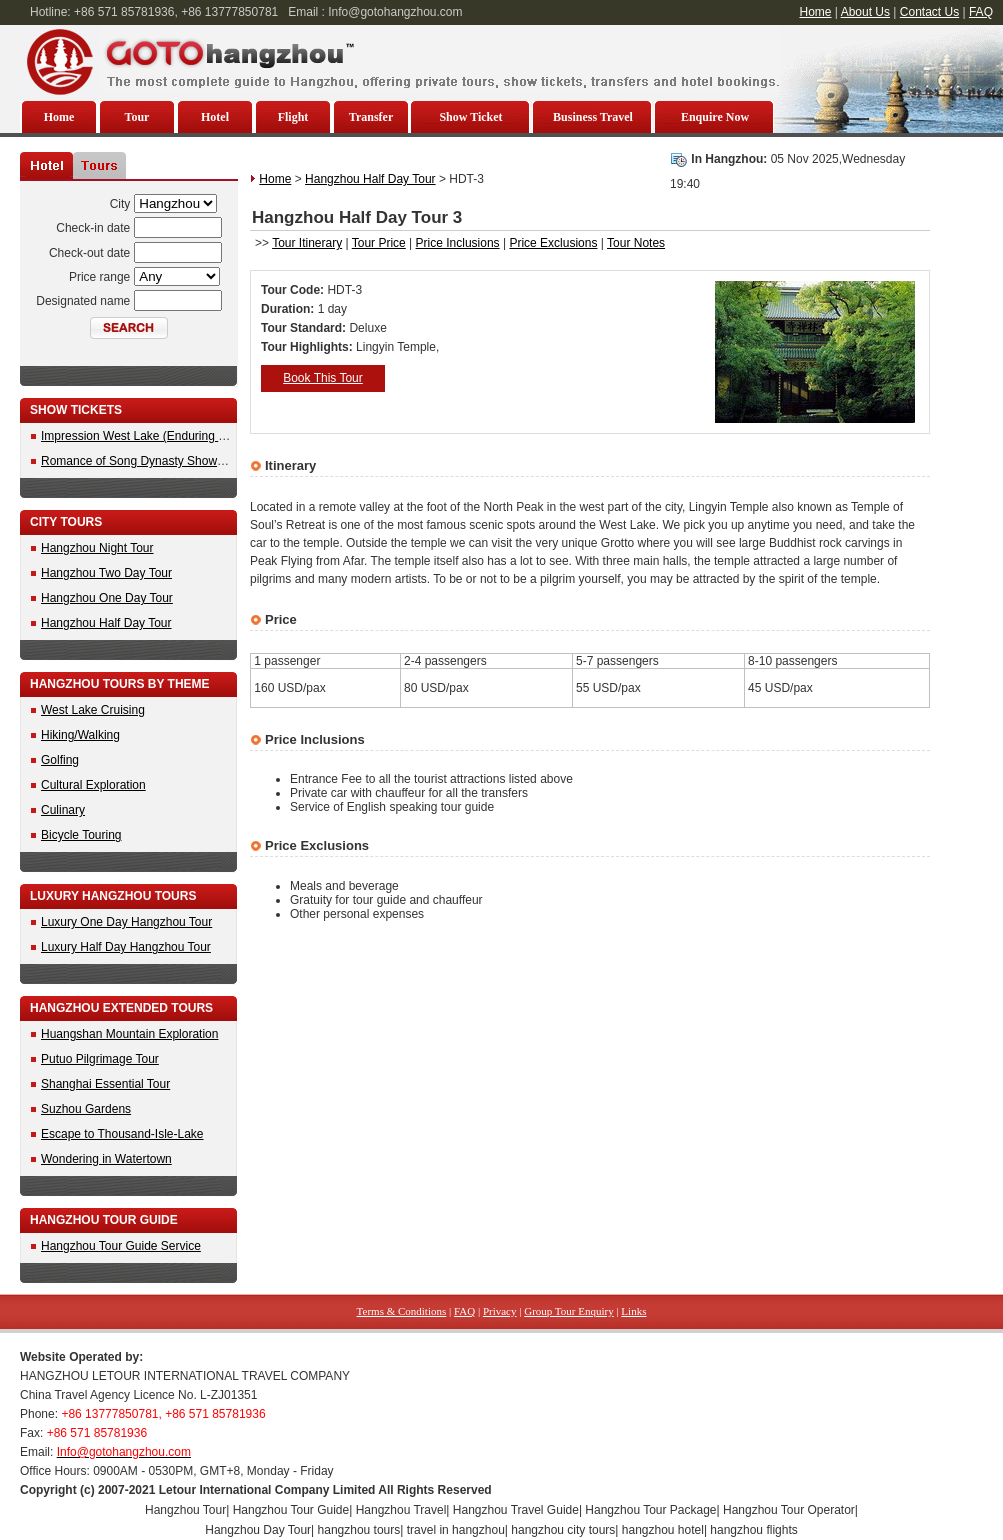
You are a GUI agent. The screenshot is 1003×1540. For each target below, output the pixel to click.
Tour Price (379, 243)
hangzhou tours (359, 1530)
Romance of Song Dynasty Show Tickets (149, 461)
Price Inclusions (458, 243)
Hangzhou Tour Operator (789, 1510)
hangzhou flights (753, 1530)
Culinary (63, 810)
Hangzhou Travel (401, 1510)
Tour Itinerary (307, 243)
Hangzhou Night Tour (97, 548)
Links (633, 1311)
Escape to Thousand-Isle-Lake (122, 1134)
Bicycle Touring (81, 835)
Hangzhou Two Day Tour (106, 573)
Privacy (500, 1311)
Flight (293, 117)
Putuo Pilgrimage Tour (100, 1059)
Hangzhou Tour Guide (291, 1510)
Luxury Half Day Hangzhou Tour (126, 947)
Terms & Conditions (402, 1311)
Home (816, 12)
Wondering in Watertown (106, 1159)
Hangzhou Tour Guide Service (121, 1246)
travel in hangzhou (456, 1530)
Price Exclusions (553, 243)
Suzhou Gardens (86, 1109)
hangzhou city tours (563, 1530)
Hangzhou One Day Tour (107, 598)
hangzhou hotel (663, 1530)
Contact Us (929, 12)
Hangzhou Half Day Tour (106, 623)
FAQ (981, 12)
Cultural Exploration (93, 785)
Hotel (215, 117)
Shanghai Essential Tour (105, 1084)
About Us (865, 12)
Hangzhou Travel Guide (516, 1510)
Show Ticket (470, 117)
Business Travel (593, 117)
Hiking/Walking (80, 735)
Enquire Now (715, 117)
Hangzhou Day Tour (258, 1530)
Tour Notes (636, 243)
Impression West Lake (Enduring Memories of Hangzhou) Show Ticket (227, 436)
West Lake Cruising (93, 710)
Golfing (60, 760)
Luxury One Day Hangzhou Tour (126, 922)
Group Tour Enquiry (568, 1311)
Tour (137, 117)
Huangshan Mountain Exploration (129, 1034)
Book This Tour (323, 378)
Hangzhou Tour (185, 1510)
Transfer (371, 117)
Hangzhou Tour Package (650, 1510)
